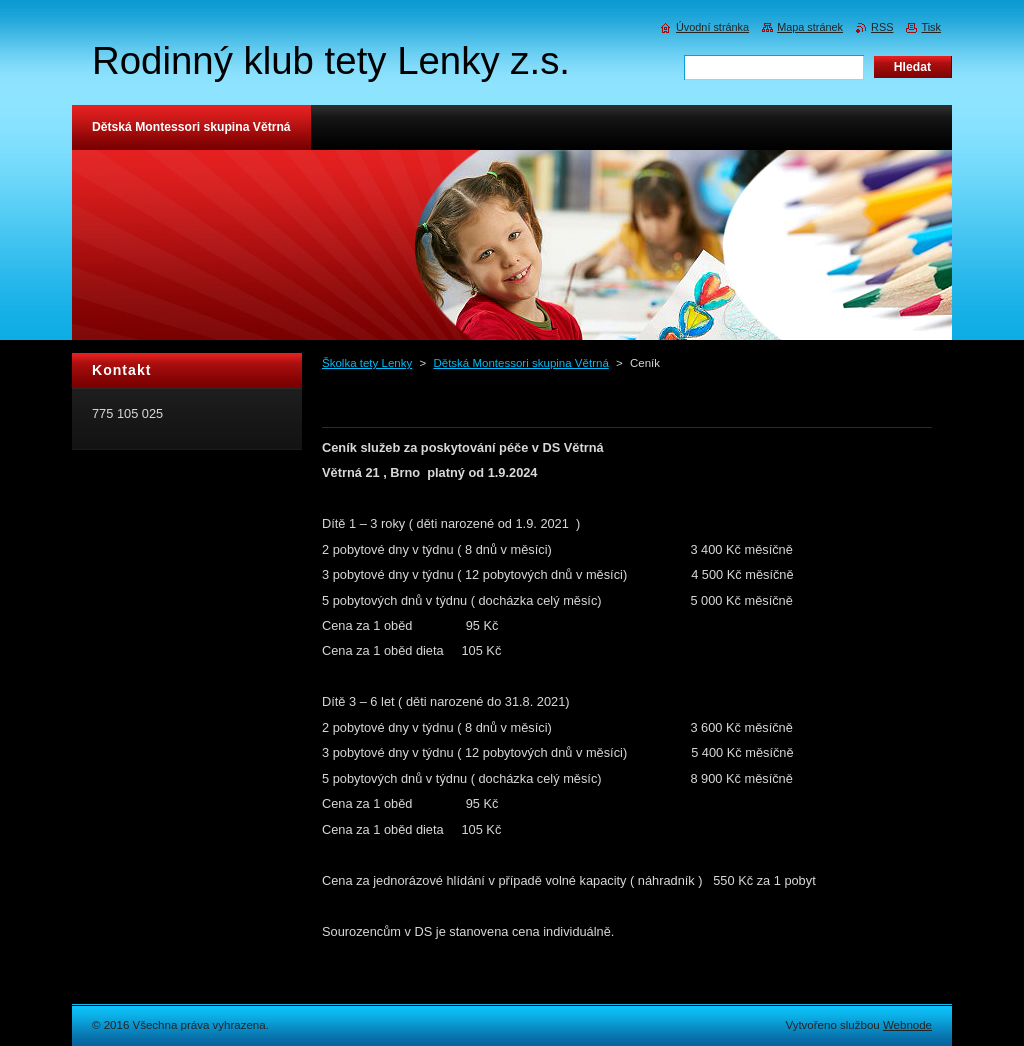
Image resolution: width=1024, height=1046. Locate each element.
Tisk (931, 27)
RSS (882, 27)
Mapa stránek (810, 27)
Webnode (907, 1025)
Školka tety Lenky (367, 363)
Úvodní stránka (712, 27)
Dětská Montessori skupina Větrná (520, 363)
